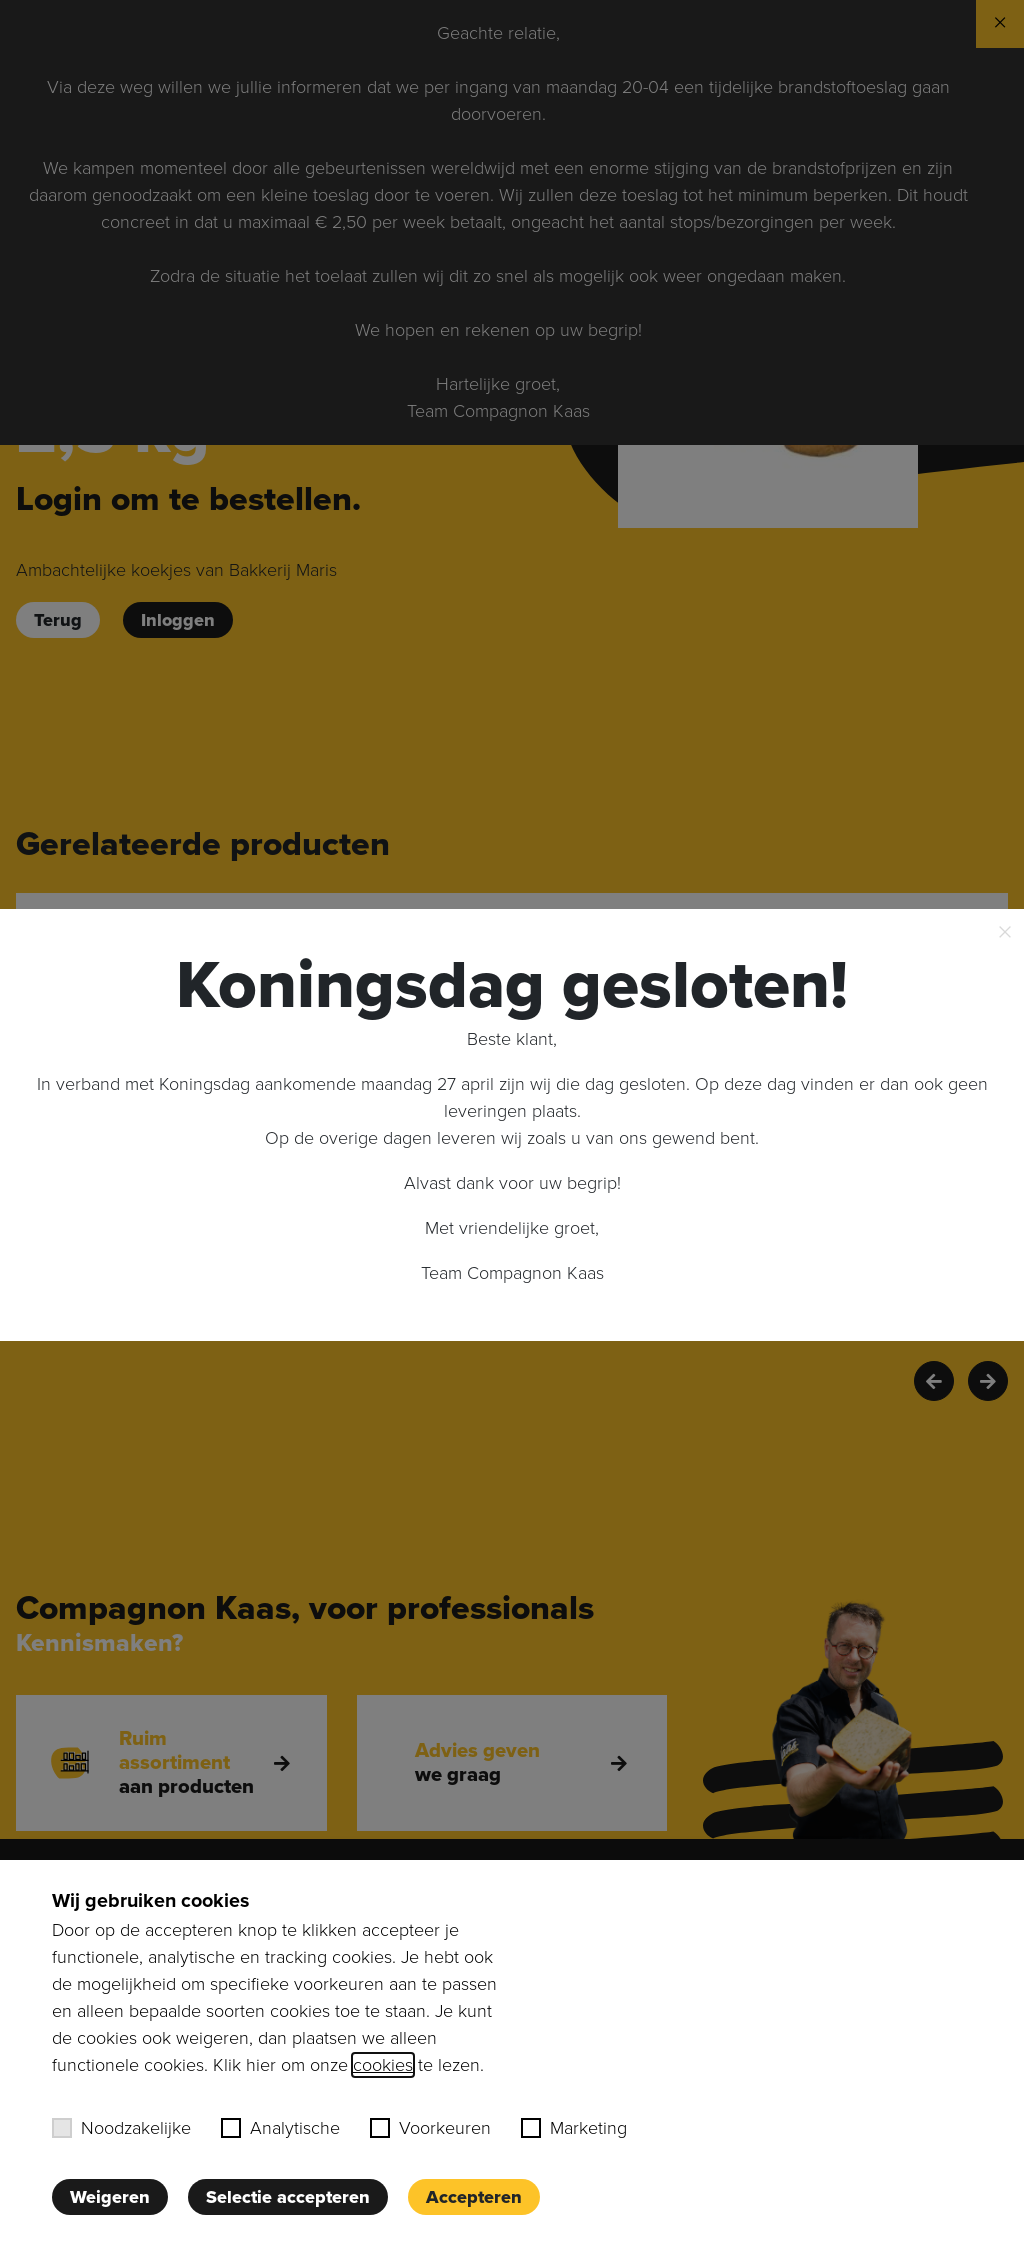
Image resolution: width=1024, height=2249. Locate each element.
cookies (383, 2065)
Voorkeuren (430, 2128)
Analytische (280, 2128)
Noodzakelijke (121, 2128)
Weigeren (110, 2197)
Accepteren (474, 2197)
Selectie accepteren (288, 2197)
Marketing (574, 2128)
